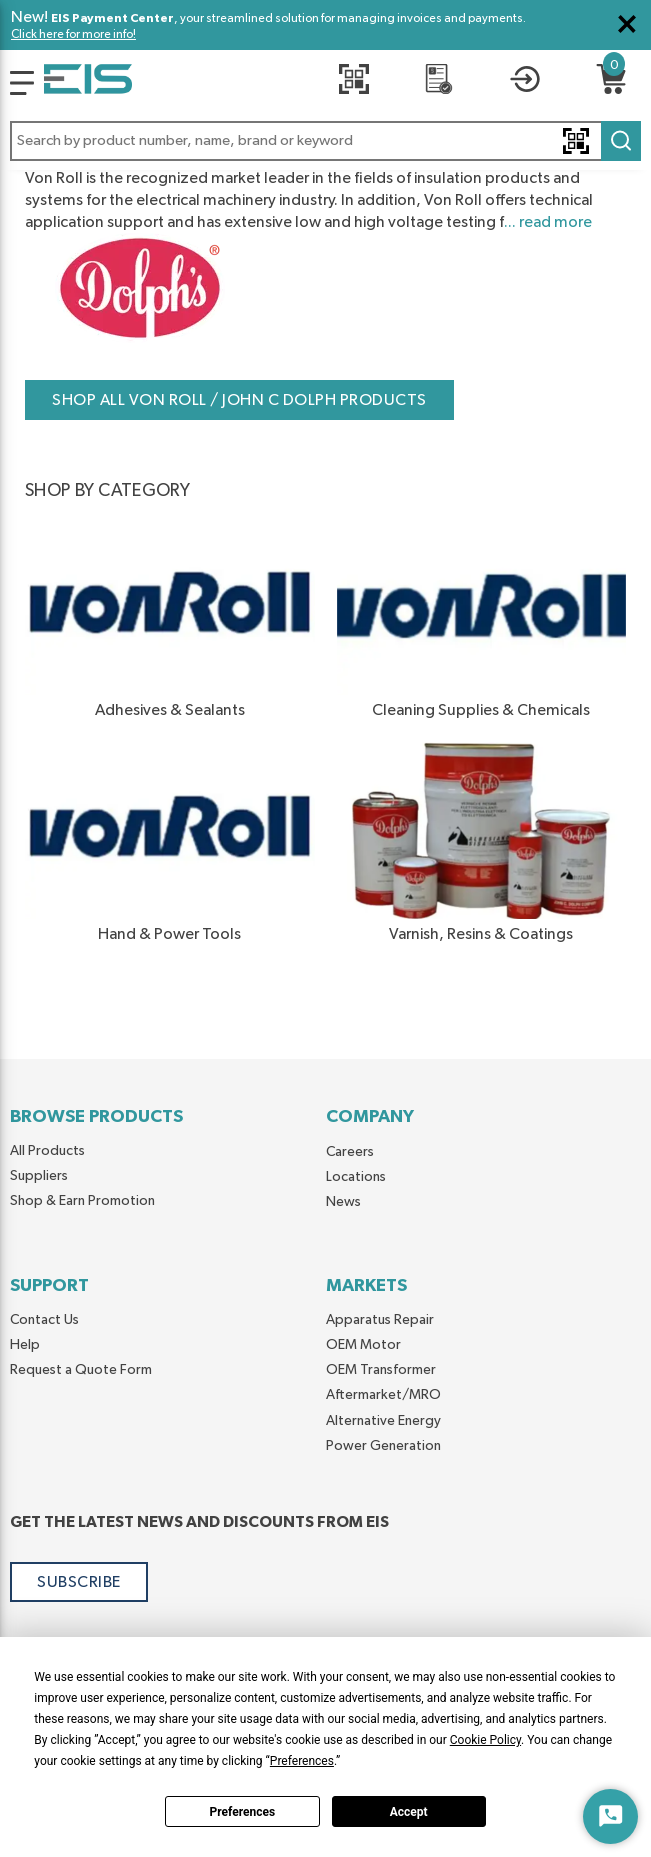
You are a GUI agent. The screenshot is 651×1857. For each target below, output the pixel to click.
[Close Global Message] (627, 24)
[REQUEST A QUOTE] (439, 82)
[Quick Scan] (354, 82)
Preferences (243, 1812)
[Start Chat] (610, 1816)
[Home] (88, 83)
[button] (325, 141)
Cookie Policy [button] (485, 1740)
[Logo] (22, 83)
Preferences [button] (302, 1761)
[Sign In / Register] (525, 82)
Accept (409, 1812)
